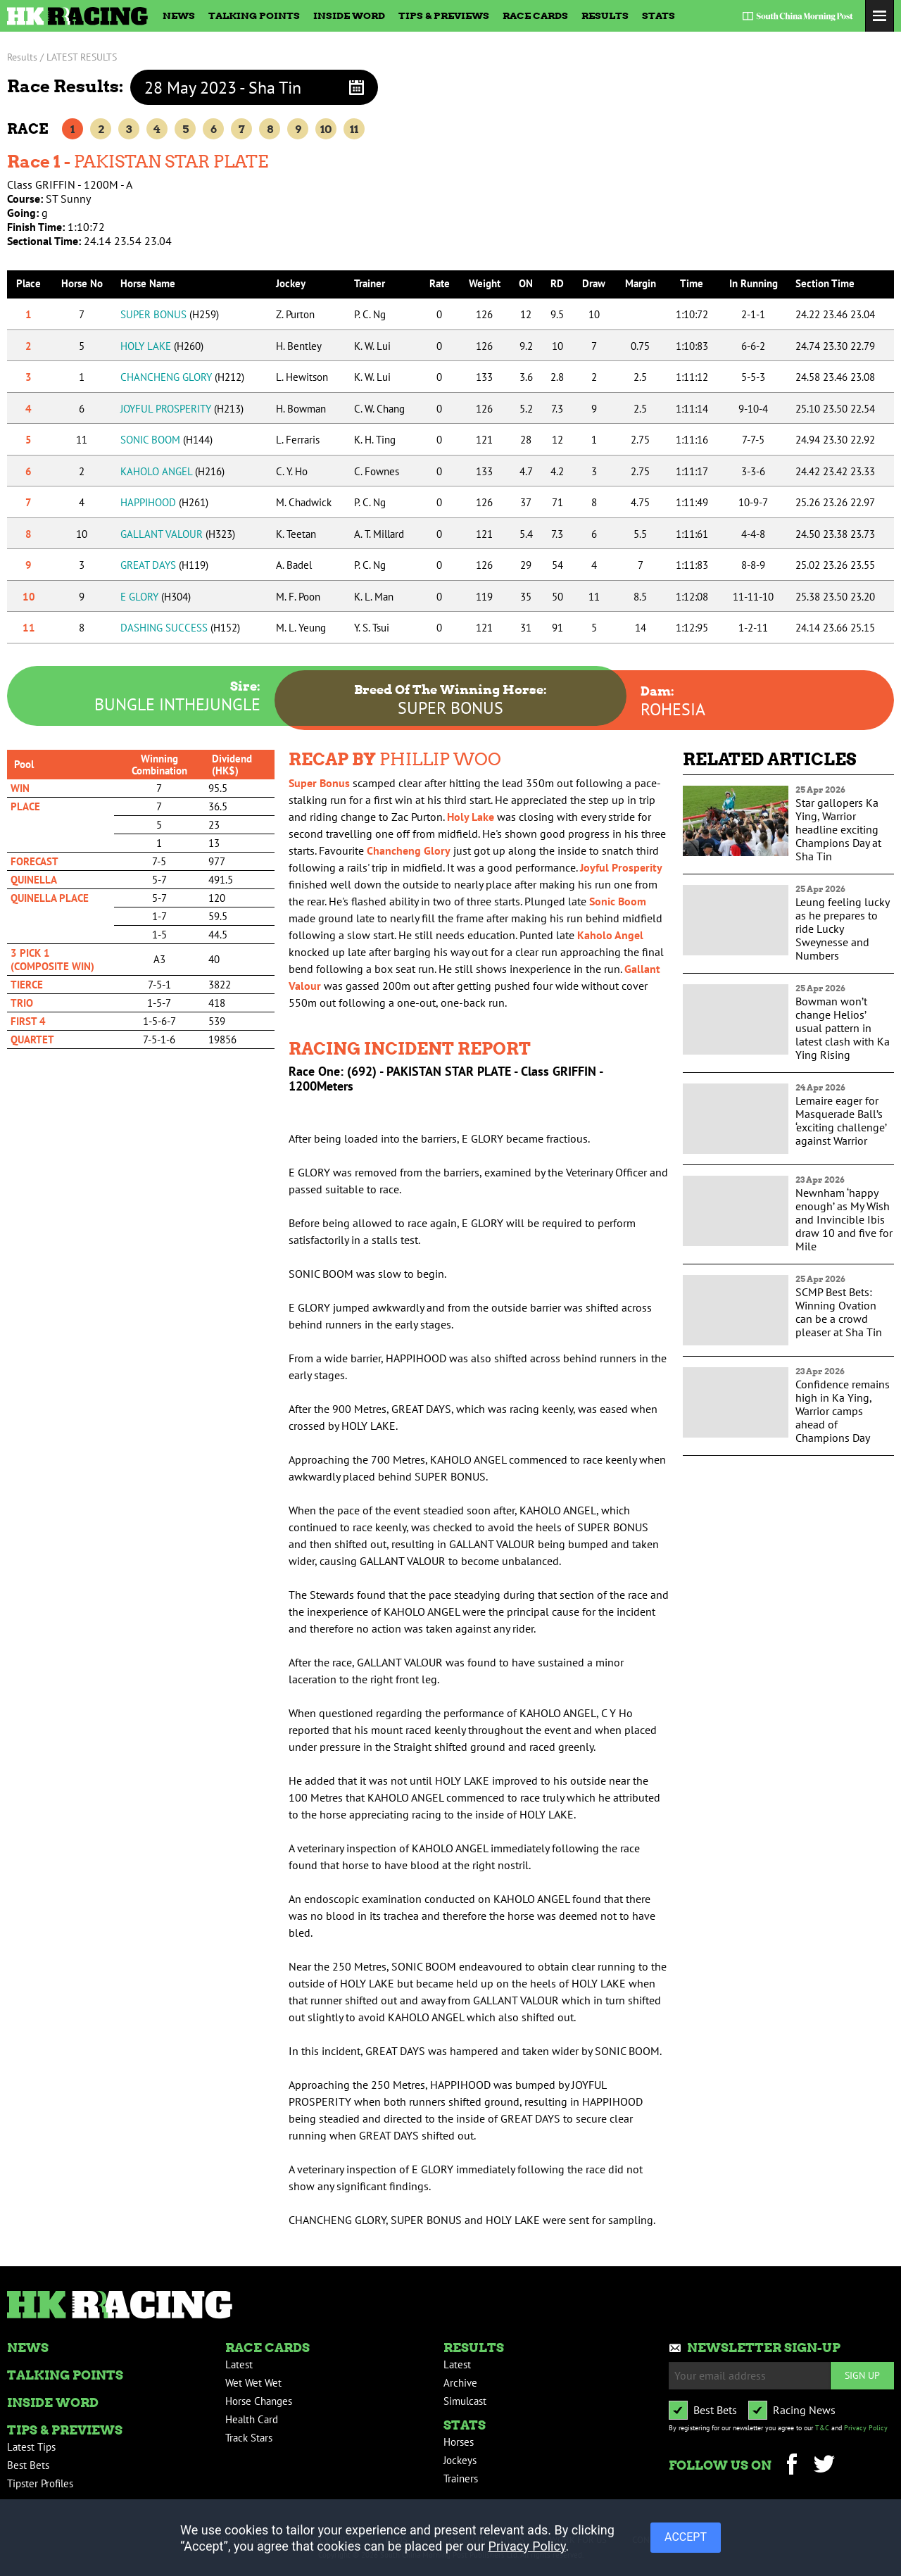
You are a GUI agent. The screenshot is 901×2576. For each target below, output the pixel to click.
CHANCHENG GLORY (182, 377)
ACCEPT (685, 2537)
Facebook (791, 2466)
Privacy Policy (866, 2427)
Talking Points (254, 15)
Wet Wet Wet (253, 2382)
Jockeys (460, 2460)
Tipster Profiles (40, 2483)
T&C (822, 2427)
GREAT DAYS (164, 565)
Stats (658, 15)
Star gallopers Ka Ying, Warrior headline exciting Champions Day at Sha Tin (838, 829)
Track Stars (248, 2437)
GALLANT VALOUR (177, 534)
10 (326, 129)
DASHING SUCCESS (180, 627)
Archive (460, 2382)
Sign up (862, 2375)
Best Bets (28, 2465)
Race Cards (535, 15)
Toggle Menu (879, 16)
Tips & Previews (443, 15)
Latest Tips (31, 2447)
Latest (239, 2364)
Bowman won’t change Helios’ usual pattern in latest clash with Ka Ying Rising (842, 1028)
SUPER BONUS (169, 314)
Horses (458, 2442)
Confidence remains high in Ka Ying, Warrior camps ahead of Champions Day (842, 1411)
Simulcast (464, 2401)
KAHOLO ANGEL (172, 471)
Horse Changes (258, 2401)
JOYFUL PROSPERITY (182, 408)
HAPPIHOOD (164, 502)
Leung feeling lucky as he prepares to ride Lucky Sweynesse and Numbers (842, 928)
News (179, 15)
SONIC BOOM (166, 439)
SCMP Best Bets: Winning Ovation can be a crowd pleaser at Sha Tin (838, 1312)
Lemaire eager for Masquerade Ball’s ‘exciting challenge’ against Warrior (840, 1120)
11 (354, 129)
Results (605, 15)
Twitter (824, 2466)
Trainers (460, 2478)
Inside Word (349, 15)
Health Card (251, 2419)
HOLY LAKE (161, 346)
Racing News (804, 2410)
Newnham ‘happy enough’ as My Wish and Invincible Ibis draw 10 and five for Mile (844, 1219)
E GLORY (155, 596)
